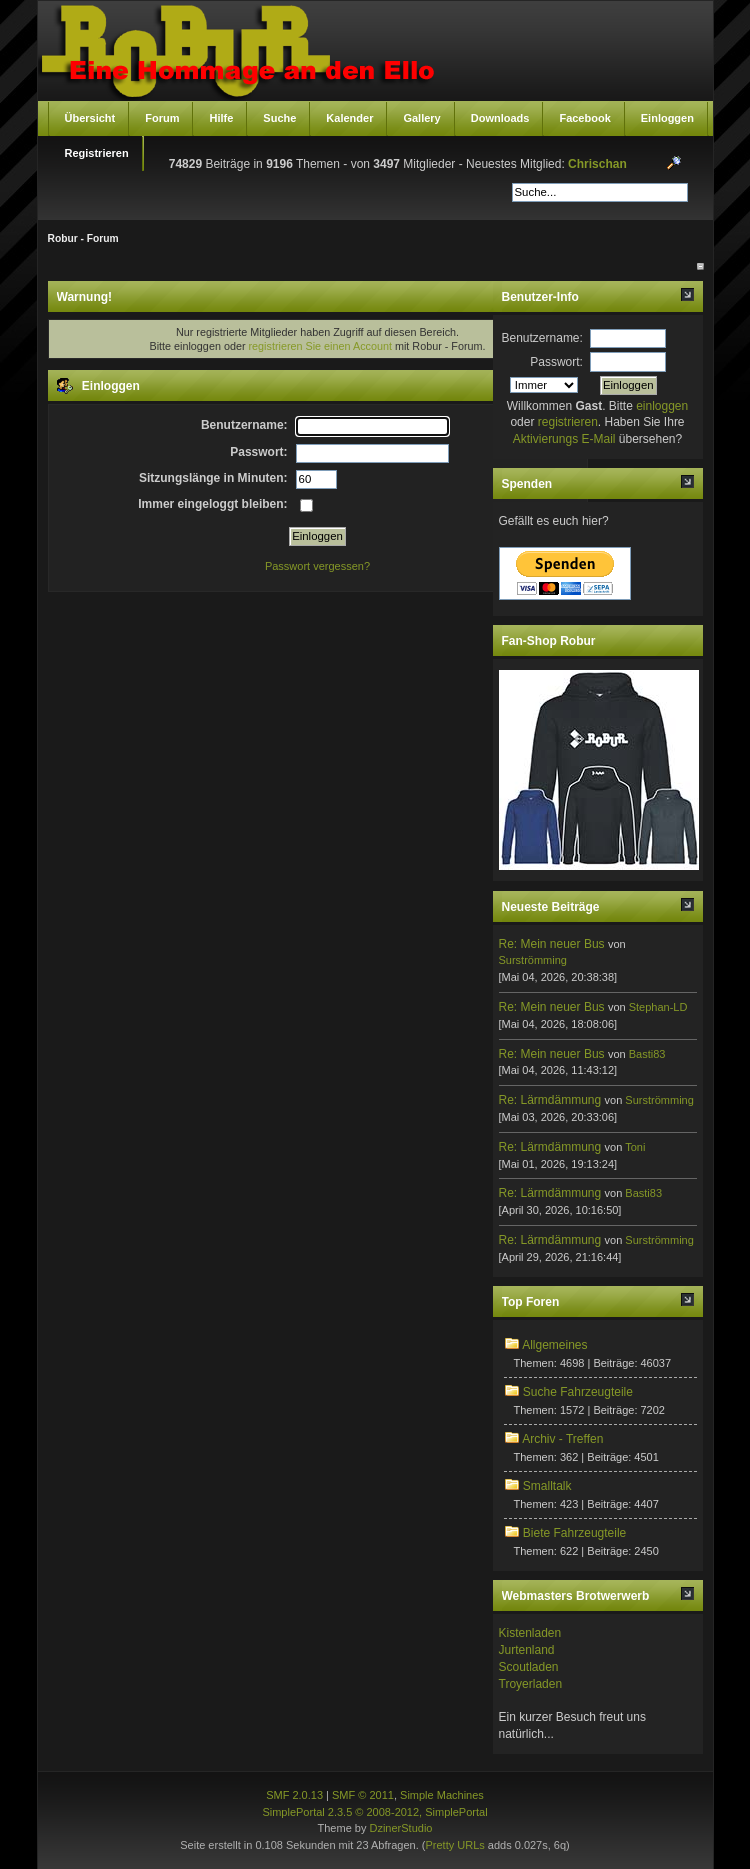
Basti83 (647, 1054)
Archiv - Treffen (562, 1439)
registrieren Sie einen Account (320, 346)
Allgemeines (554, 1345)
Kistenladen (530, 1633)
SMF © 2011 (363, 1795)
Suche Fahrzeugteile (578, 1392)
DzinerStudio (400, 1828)
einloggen (662, 406)
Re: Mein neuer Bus (552, 944)
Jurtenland (527, 1650)
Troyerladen (531, 1684)
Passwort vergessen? (317, 566)
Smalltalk (547, 1486)
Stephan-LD (658, 1007)
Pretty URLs (454, 1845)
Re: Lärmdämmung (550, 1100)
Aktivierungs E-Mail (564, 439)
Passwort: (556, 362)
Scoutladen (529, 1667)
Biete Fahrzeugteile (574, 1533)
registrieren (568, 422)
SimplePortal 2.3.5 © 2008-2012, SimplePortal (374, 1812)
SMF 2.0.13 (294, 1795)
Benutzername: (542, 338)
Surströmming (533, 960)
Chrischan (597, 164)
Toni (635, 1147)
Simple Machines (442, 1795)
